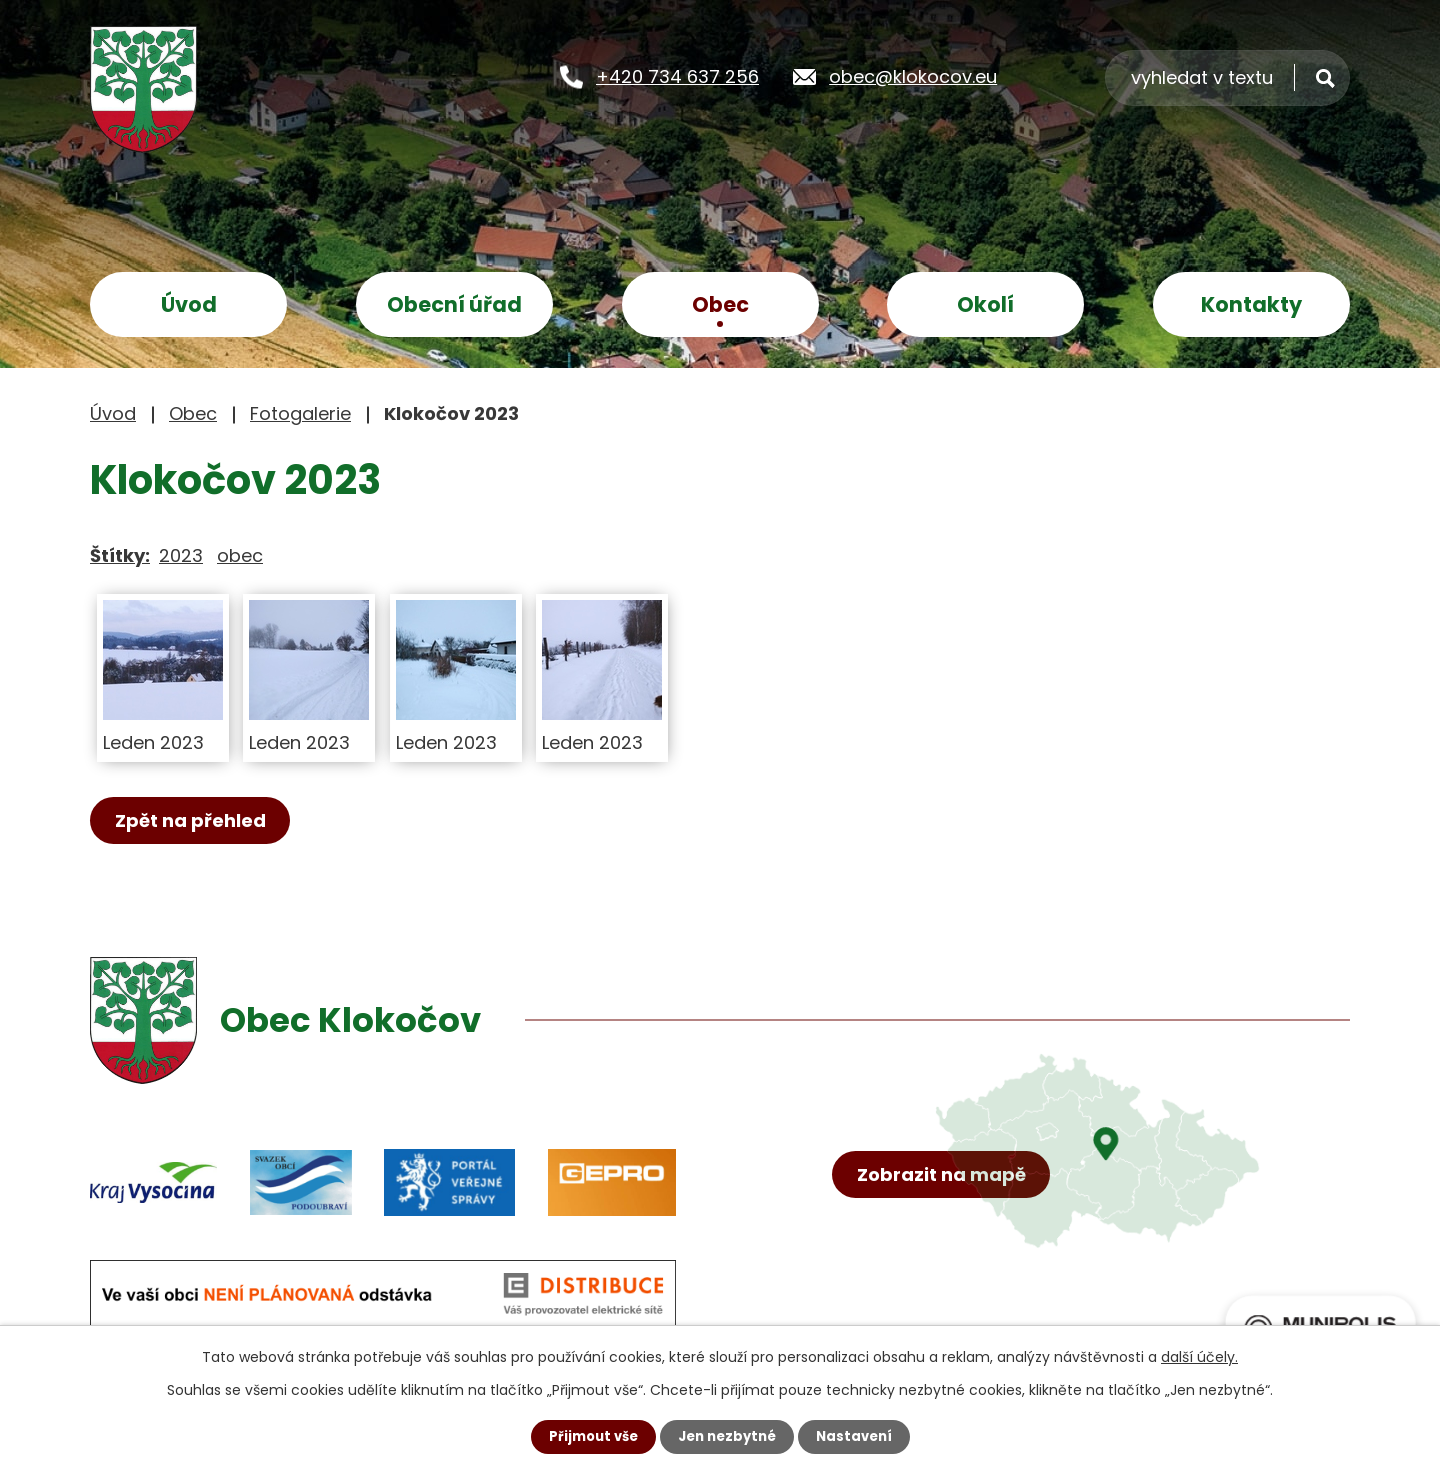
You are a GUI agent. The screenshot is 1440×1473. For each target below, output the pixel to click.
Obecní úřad (454, 304)
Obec (720, 304)
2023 (181, 555)
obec (240, 555)
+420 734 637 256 (677, 75)
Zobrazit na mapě (947, 1223)
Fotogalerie (300, 413)
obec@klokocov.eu (913, 75)
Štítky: (120, 555)
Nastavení (860, 1436)
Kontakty (1251, 304)
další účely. (1199, 1356)
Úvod (189, 304)
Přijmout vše (587, 1436)
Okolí (985, 304)
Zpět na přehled (196, 821)
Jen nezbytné (727, 1436)
